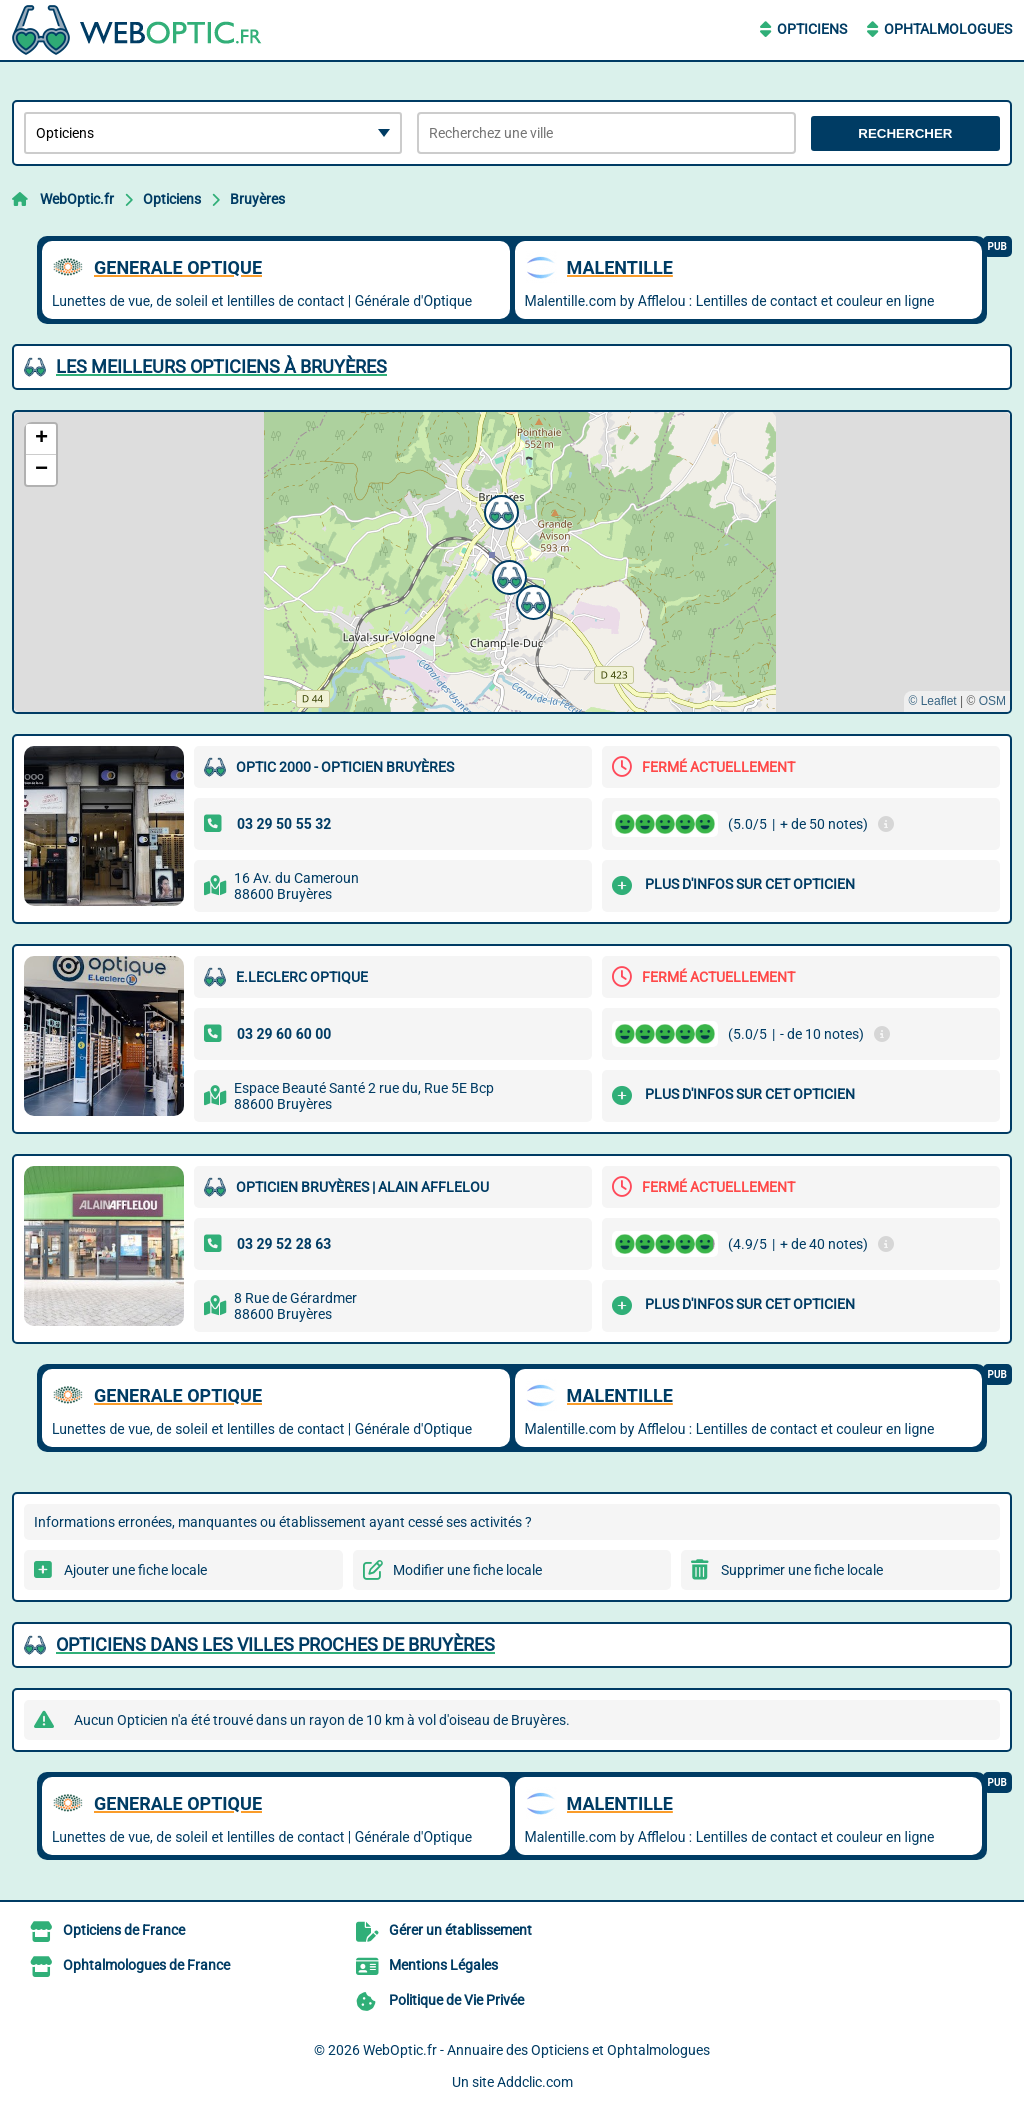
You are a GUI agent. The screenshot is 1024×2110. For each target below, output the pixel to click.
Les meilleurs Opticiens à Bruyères (221, 366)
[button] (499, 510)
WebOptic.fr (77, 199)
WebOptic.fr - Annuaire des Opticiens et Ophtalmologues (536, 2050)
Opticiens (812, 29)
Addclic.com (535, 2082)
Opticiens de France (124, 1930)
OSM (992, 701)
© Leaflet (932, 701)
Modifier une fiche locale (467, 1570)
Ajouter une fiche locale (135, 1570)
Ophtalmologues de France (146, 1965)
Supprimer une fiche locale (802, 1570)
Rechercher (905, 133)
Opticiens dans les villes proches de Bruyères (275, 1644)
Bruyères (257, 199)
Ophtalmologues (948, 29)
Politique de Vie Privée (456, 2000)
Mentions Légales (443, 1965)
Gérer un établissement (460, 1930)
